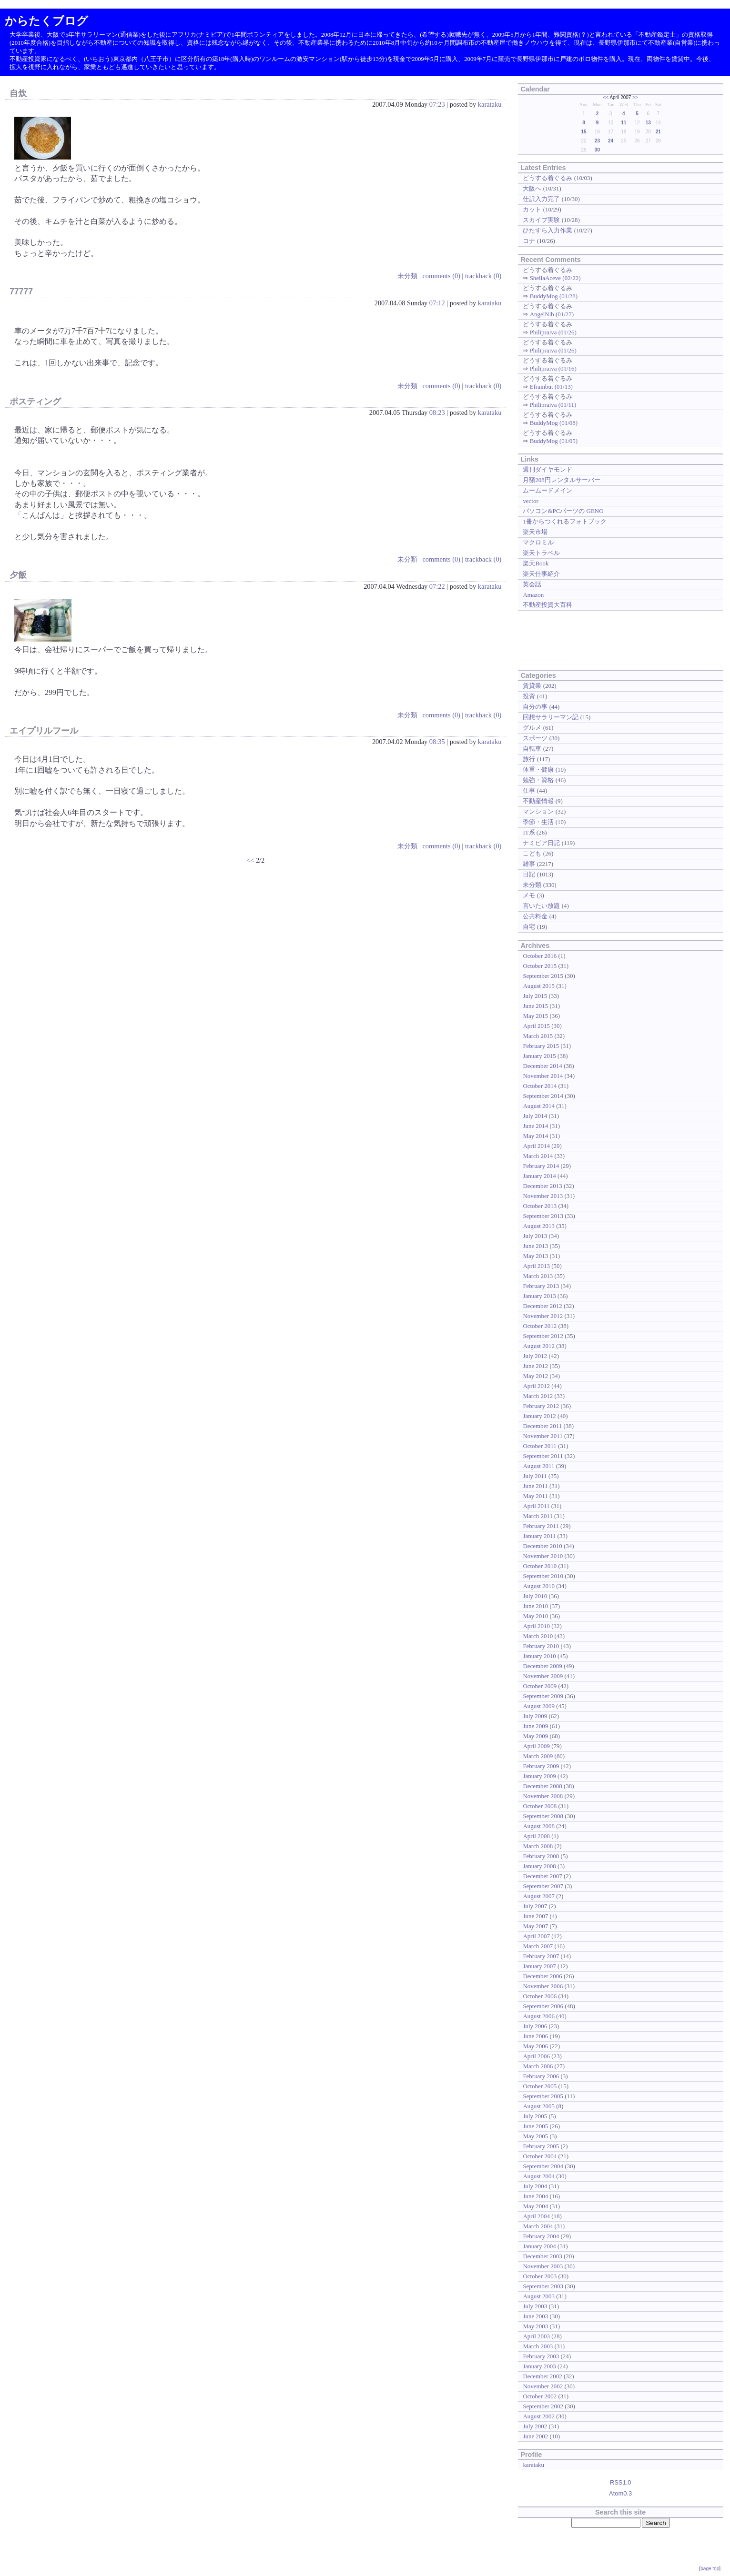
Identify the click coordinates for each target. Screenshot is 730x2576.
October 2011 (539, 1445)
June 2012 (535, 1365)
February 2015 (541, 1045)
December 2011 (542, 1425)
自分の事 (535, 706)
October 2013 (540, 1205)
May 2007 (535, 1926)
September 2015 (543, 975)
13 (648, 122)
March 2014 (538, 1155)
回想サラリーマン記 (550, 717)
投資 (529, 696)
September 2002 (543, 2406)
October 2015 (540, 965)
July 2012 (535, 1355)
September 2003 (543, 2286)
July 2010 (535, 1596)
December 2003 (542, 2256)
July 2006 (535, 2026)
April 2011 (536, 1505)
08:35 (437, 741)
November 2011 (542, 1435)
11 (623, 122)
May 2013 (535, 1255)
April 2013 (536, 1265)
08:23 (437, 412)
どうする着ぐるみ (547, 177)
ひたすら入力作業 (547, 230)
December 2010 (542, 1546)
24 (610, 140)
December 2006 (542, 1976)
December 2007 (542, 1876)
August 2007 (539, 1896)
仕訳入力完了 (541, 198)
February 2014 (541, 1165)
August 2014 (539, 1105)
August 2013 (539, 1225)
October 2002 (540, 2396)
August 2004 (539, 2176)
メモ (529, 895)
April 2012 (536, 1385)
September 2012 (543, 1335)
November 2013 (543, 1195)
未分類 (407, 276)
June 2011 (535, 1485)
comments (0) (441, 276)
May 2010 (535, 1616)
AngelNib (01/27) (552, 314)
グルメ (532, 727)
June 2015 (535, 1005)
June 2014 (535, 1125)
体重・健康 (538, 769)
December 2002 (542, 2376)
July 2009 (535, 1716)
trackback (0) (483, 276)
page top (709, 2568)
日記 (529, 874)
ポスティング (35, 401)
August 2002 (539, 2416)
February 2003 (541, 2356)
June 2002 (535, 2436)
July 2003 (535, 2306)
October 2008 (540, 1806)
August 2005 (539, 2106)
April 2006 (536, 2056)
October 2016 (540, 955)
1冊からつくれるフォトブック (564, 521)
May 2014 (535, 1135)
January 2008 (539, 1866)
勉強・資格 (538, 780)
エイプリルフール (44, 730)
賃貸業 (532, 685)
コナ (529, 240)
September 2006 (543, 2006)
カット (532, 209)
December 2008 (542, 1786)
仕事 (529, 790)
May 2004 (535, 2206)
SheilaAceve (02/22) (555, 278)
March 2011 (537, 1515)
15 (584, 131)
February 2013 (541, 1285)
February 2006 (541, 2076)
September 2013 (543, 1215)
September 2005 (543, 2096)
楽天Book (535, 563)
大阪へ (532, 188)
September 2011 (543, 1455)
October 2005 (540, 2086)
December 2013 (542, 1185)
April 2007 (536, 1936)
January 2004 (539, 2246)
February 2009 (541, 1766)
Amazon (533, 594)
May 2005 (535, 2136)
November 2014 (543, 1075)
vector (530, 500)
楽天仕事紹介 (541, 573)
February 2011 (540, 1526)
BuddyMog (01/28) (554, 296)
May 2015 (535, 1015)
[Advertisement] (546, 639)
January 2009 (539, 1776)
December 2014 (542, 1065)
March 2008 (538, 1846)
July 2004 (535, 2186)
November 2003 (543, 2266)
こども (532, 853)
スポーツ (535, 738)
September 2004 (543, 2166)
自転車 (532, 748)
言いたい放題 (541, 905)
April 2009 (536, 1746)
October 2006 (540, 1996)
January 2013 (539, 1295)
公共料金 (535, 916)
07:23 (437, 104)
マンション (538, 811)
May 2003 (535, 2326)
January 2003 (539, 2366)
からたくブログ (46, 20)
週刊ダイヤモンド (547, 469)
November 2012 (543, 1315)
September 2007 (543, 1886)
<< (250, 860)
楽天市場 (535, 531)
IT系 (529, 832)
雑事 (529, 863)
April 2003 (536, 2336)
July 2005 (535, 2116)
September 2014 (543, 1095)
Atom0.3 (620, 2493)
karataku (490, 104)
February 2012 (541, 1405)
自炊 (18, 93)
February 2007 (541, 1956)
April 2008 (536, 1836)
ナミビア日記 (541, 842)
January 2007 (539, 1966)
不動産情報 (538, 801)
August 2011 (538, 1465)
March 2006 (538, 2066)
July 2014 (535, 1115)
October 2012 (540, 1325)
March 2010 (538, 1636)
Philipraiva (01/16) (553, 368)
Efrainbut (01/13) (551, 386)
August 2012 (539, 1345)
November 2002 (543, 2386)
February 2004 (541, 2236)
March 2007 (538, 1946)
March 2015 (538, 1035)
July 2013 (535, 1235)
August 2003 (539, 2296)
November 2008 (543, 1796)
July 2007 (535, 1906)
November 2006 (543, 1986)
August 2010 (539, 1586)
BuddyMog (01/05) (554, 440)
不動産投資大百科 (547, 604)
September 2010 (543, 1576)
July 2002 (535, 2426)
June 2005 (535, 2126)
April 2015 (536, 1025)
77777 (21, 291)
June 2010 (535, 1606)
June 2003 (535, 2316)
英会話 (532, 584)
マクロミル (538, 542)
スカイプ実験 (541, 219)
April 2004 (536, 2216)
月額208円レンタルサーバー (561, 479)
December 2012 (542, 1305)
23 (597, 140)
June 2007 (535, 1916)
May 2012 (535, 1375)
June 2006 (535, 2036)
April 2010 (536, 1626)
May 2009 (535, 1736)
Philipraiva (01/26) (553, 332)
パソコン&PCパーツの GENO (563, 510)
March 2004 (538, 2226)
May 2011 (535, 1495)
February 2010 (541, 1646)
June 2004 (535, 2196)
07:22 (437, 586)
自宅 (529, 926)
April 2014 (536, 1145)
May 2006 (535, 2046)
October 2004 (540, 2156)
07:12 (437, 303)
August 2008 (539, 1826)
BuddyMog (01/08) (554, 422)
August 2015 (539, 985)
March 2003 (538, 2346)
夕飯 (18, 575)
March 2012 (538, 1395)
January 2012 (539, 1415)
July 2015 (535, 995)
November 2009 (543, 1676)
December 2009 (542, 1666)
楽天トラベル (541, 552)
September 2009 (543, 1696)
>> (635, 97)
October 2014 (540, 1085)
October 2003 (540, 2276)
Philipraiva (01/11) (553, 404)
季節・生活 (538, 821)
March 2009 (538, 1756)
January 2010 (539, 1656)
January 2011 (539, 1536)
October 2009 (540, 1686)
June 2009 (535, 1726)
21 (658, 131)
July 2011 (535, 1475)
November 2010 (543, 1556)
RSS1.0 (620, 2482)
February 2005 (541, 2146)
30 (597, 149)
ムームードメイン (547, 490)
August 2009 (539, 1706)
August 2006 (539, 2016)
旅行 (529, 759)
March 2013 (538, 1275)
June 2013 (535, 1245)
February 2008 (541, 1856)
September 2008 (543, 1816)
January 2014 (539, 1175)
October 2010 (540, 1566)
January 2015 (539, 1055)
